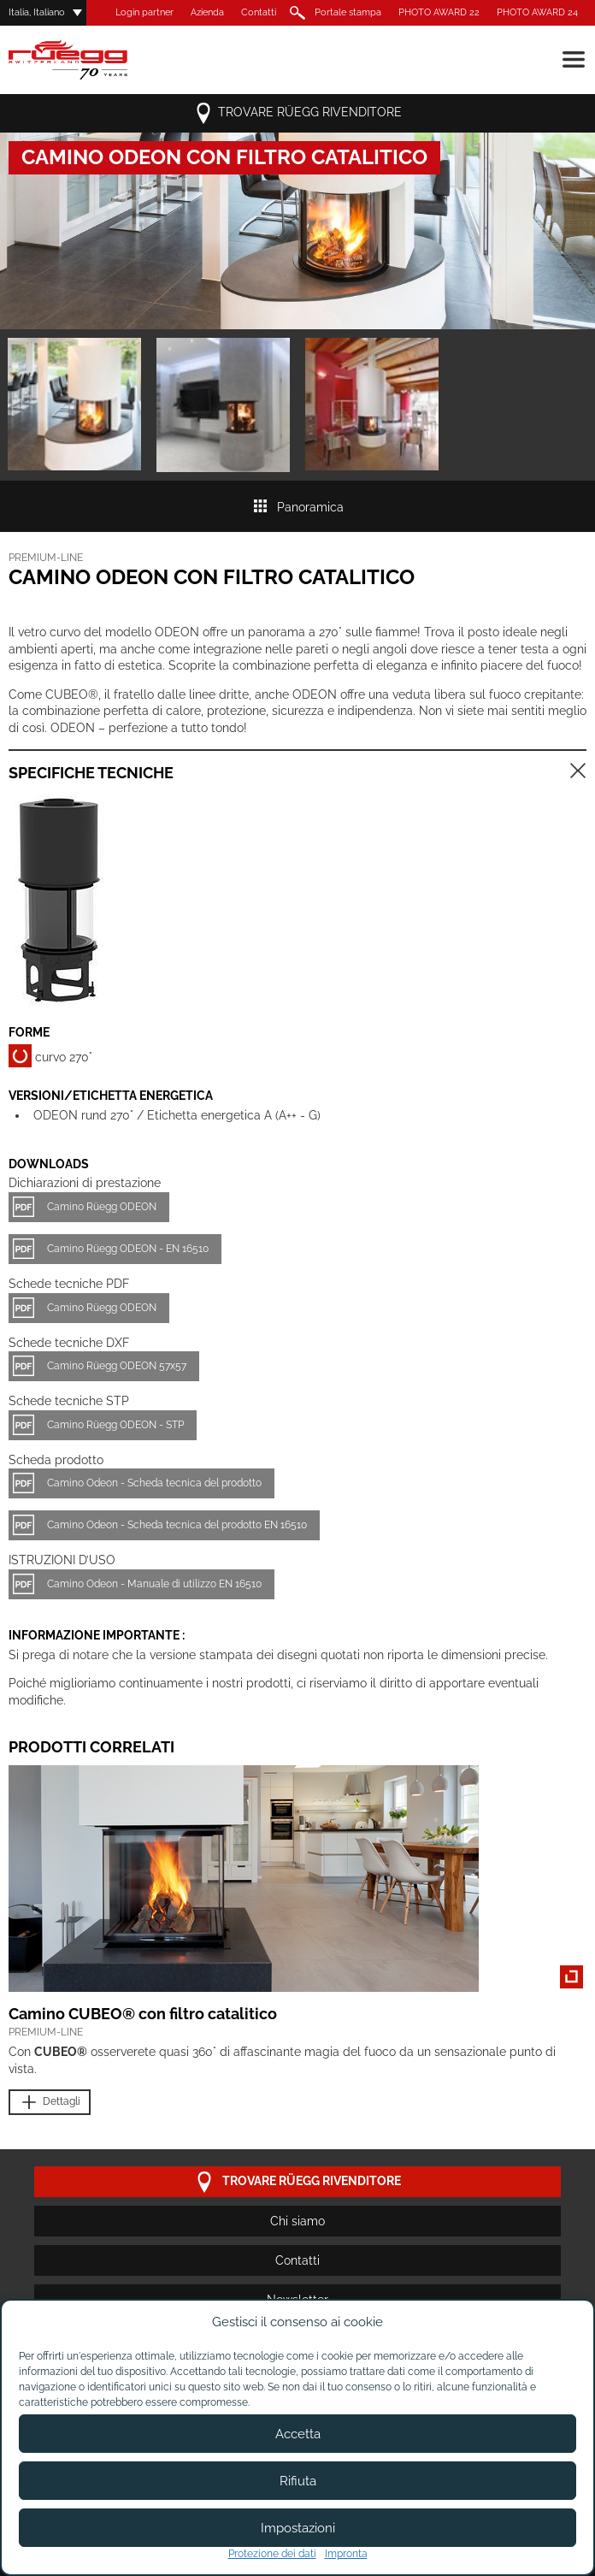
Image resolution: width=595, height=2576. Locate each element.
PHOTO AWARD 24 (537, 12)
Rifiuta (298, 2481)
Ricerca (295, 13)
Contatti (258, 12)
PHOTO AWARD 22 (439, 12)
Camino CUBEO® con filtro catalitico (143, 2014)
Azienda (207, 12)
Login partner (144, 12)
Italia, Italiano (37, 12)
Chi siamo (297, 2221)
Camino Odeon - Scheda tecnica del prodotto (154, 1483)
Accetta (298, 2434)
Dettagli (49, 2102)
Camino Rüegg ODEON (101, 1207)
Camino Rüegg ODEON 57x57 (116, 1366)
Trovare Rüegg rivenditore (297, 113)
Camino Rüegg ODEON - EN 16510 (128, 1249)
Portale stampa (348, 12)
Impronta (346, 2554)
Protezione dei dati (272, 2554)
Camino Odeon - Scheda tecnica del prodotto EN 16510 (177, 1525)
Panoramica (298, 507)
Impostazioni (298, 2528)
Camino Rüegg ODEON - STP (115, 1425)
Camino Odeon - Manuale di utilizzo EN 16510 (154, 1584)
